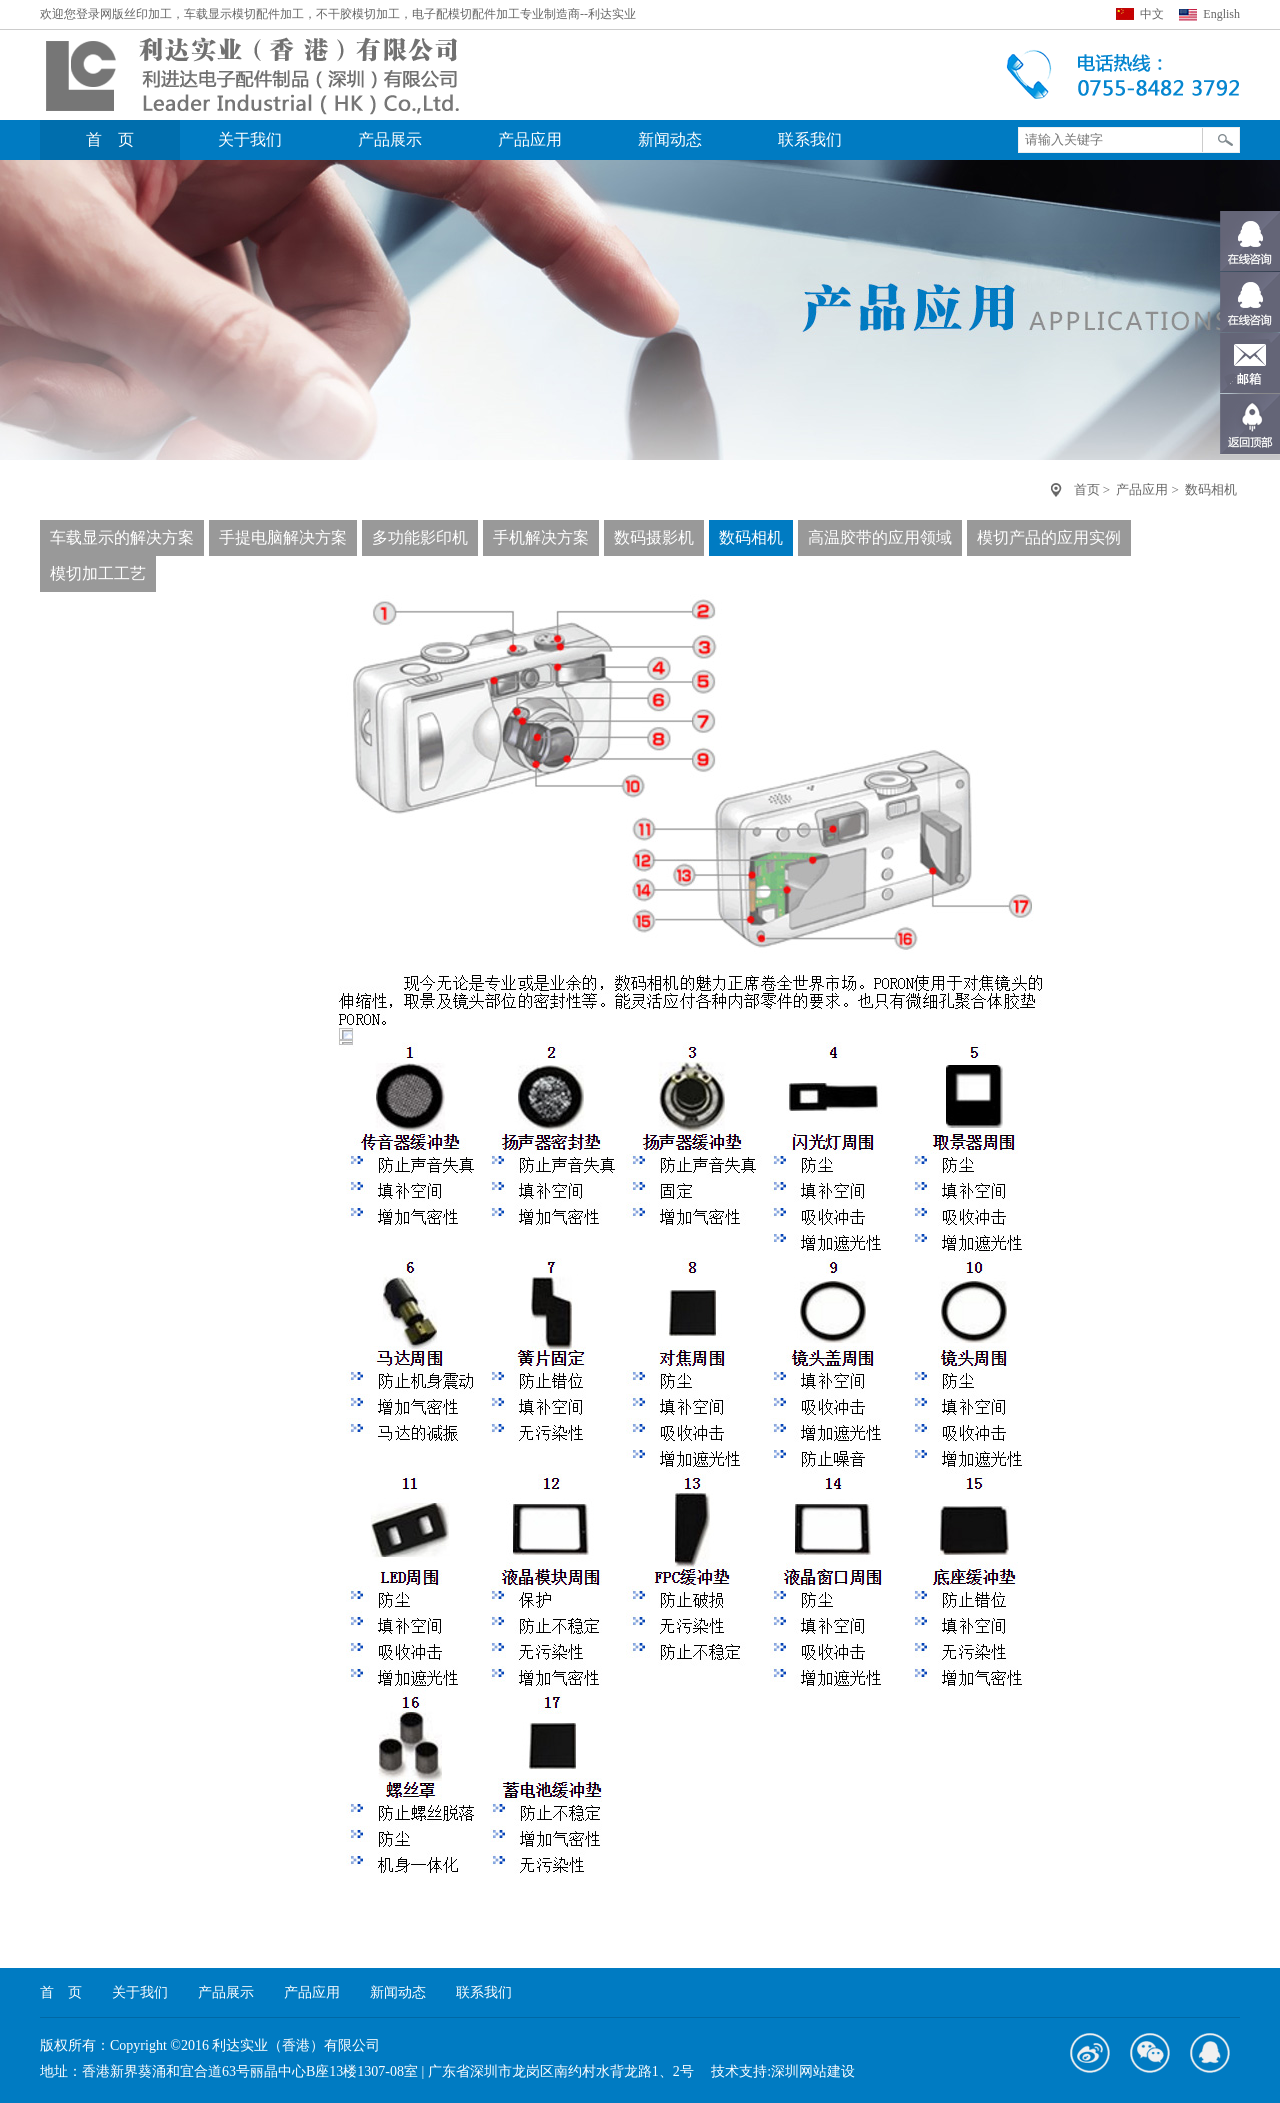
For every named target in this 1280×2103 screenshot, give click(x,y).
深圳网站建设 (813, 2071)
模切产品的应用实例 (1049, 537)
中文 (1152, 14)
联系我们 (810, 139)
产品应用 (530, 139)
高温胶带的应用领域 (880, 537)
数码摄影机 (654, 537)
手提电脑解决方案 (283, 537)
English (1221, 14)
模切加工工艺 (98, 573)
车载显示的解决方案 (122, 537)
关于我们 (250, 139)
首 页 (110, 139)
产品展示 (390, 139)
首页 (1087, 489)
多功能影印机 (420, 537)
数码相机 (1211, 489)
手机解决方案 (541, 537)
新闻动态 (670, 139)
